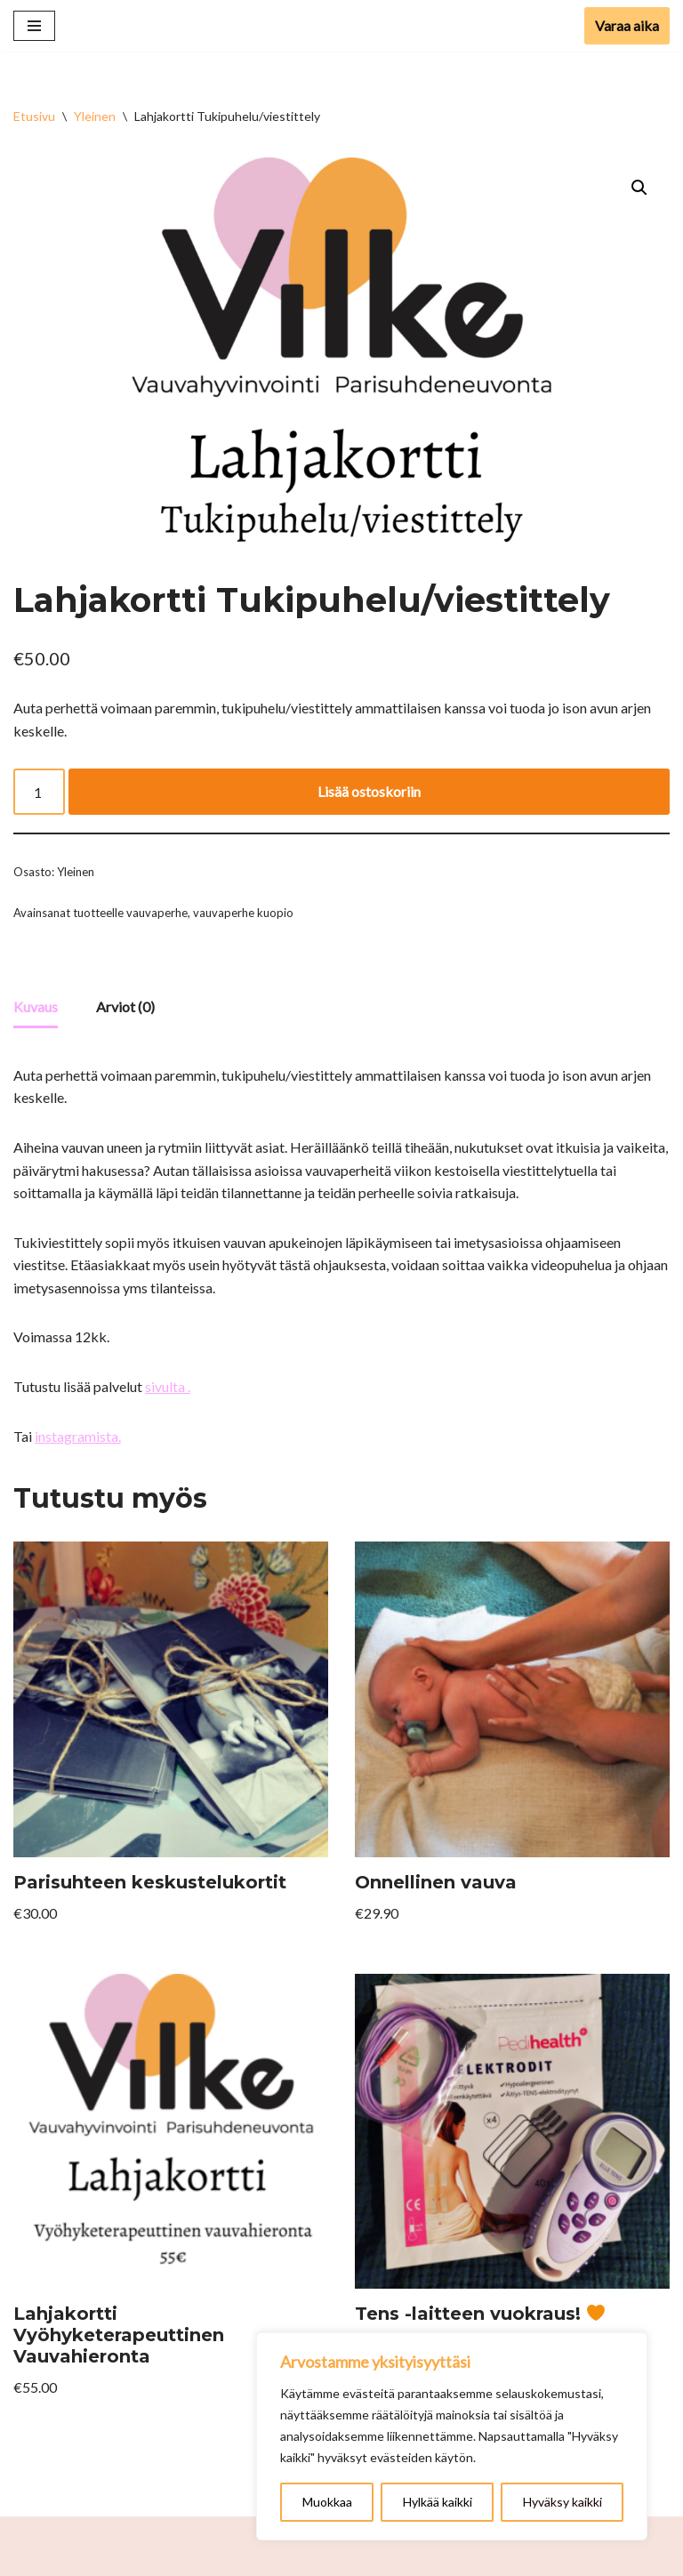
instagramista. (78, 1436)
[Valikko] (34, 26)
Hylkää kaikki (437, 2501)
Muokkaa (327, 2501)
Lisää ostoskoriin (369, 791)
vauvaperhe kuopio (243, 913)
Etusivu (34, 116)
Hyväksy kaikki (562, 2501)
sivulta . (167, 1386)
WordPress (382, 2556)
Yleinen (95, 116)
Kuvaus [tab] (35, 1006)
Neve (282, 2556)
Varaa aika (627, 25)
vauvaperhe (157, 913)
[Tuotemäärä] (39, 792)
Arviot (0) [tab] (125, 1006)
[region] (451, 2436)
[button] (639, 188)
